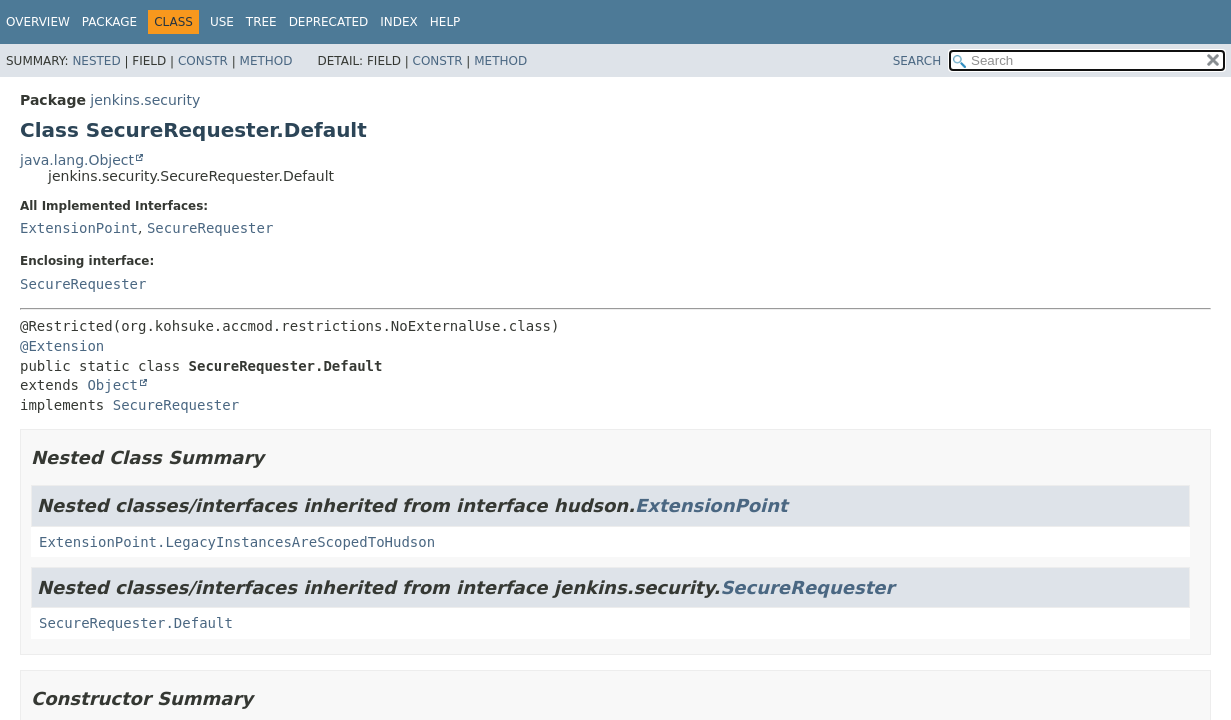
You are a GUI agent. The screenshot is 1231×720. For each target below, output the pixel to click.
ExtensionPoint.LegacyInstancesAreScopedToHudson (237, 542)
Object (112, 385)
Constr (203, 61)
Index (399, 22)
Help (445, 22)
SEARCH (917, 61)
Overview (38, 22)
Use (222, 22)
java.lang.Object (77, 160)
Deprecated (329, 22)
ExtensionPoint (79, 228)
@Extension (62, 346)
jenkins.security (145, 100)
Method (266, 61)
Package (109, 22)
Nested (96, 61)
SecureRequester (210, 228)
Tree (261, 22)
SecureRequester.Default (136, 623)
